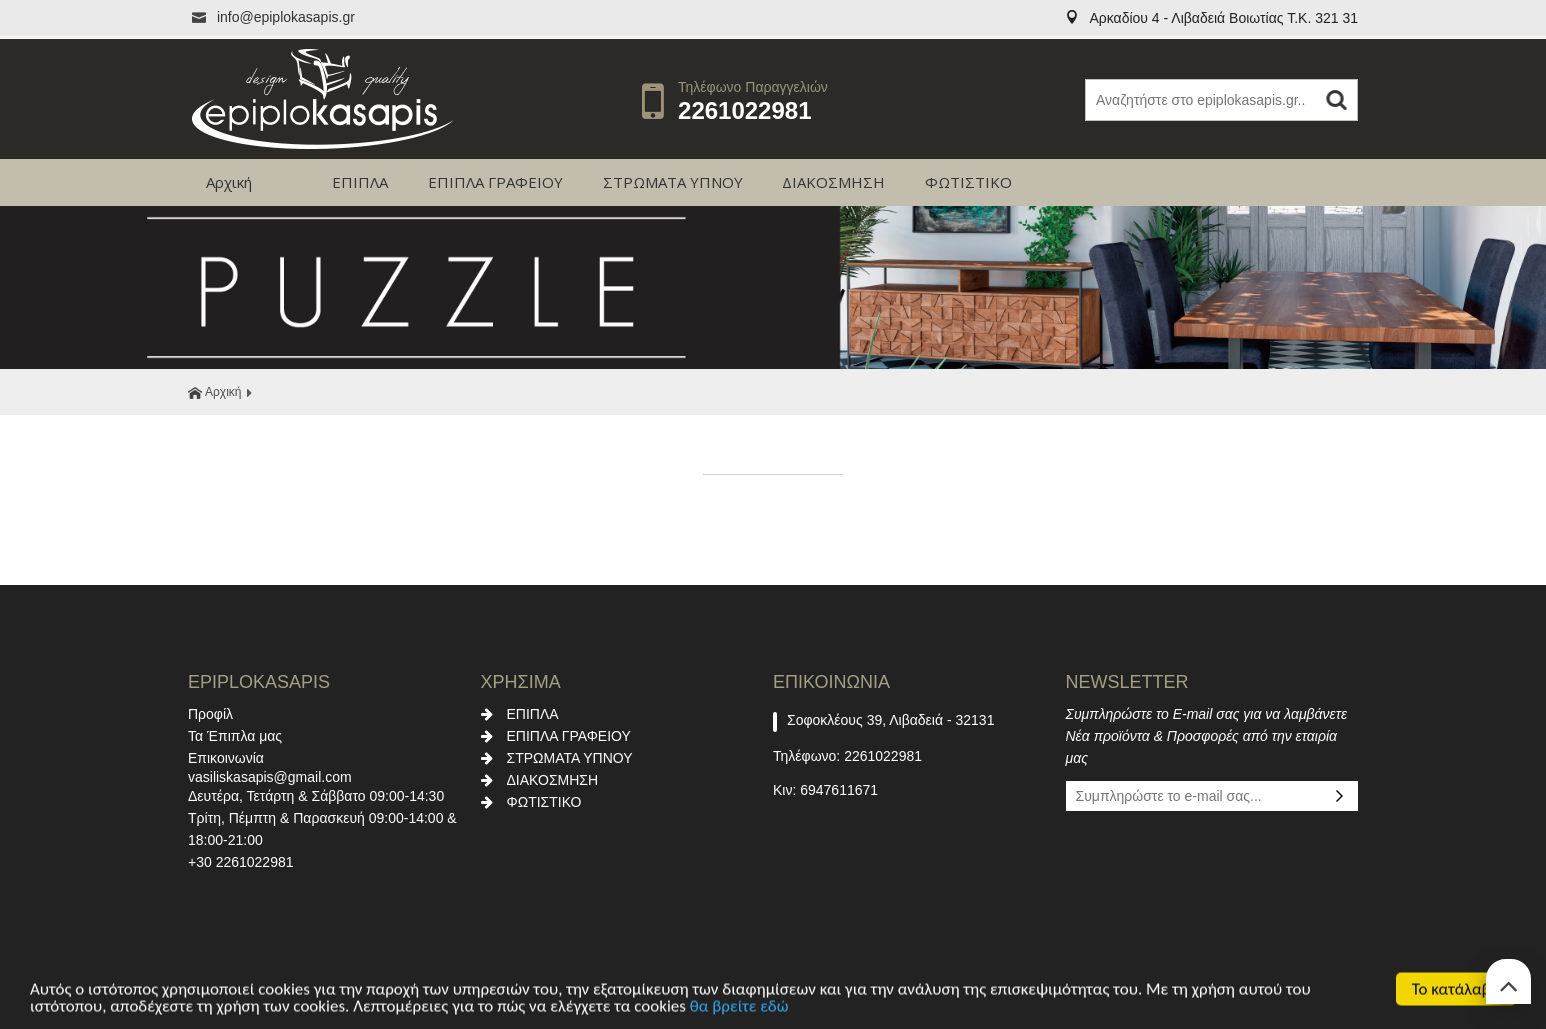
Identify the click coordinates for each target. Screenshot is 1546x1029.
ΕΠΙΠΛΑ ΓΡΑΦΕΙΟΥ (495, 182)
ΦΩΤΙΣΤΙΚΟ (968, 182)
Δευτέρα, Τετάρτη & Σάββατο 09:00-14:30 (316, 796)
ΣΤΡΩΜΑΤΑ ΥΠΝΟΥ (673, 182)
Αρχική (229, 182)
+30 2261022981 (241, 862)
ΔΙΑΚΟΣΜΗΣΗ (833, 182)
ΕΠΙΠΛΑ (360, 182)
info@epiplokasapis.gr (271, 17)
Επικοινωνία (226, 758)
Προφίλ (210, 714)
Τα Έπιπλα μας (235, 736)
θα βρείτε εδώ (739, 1009)
